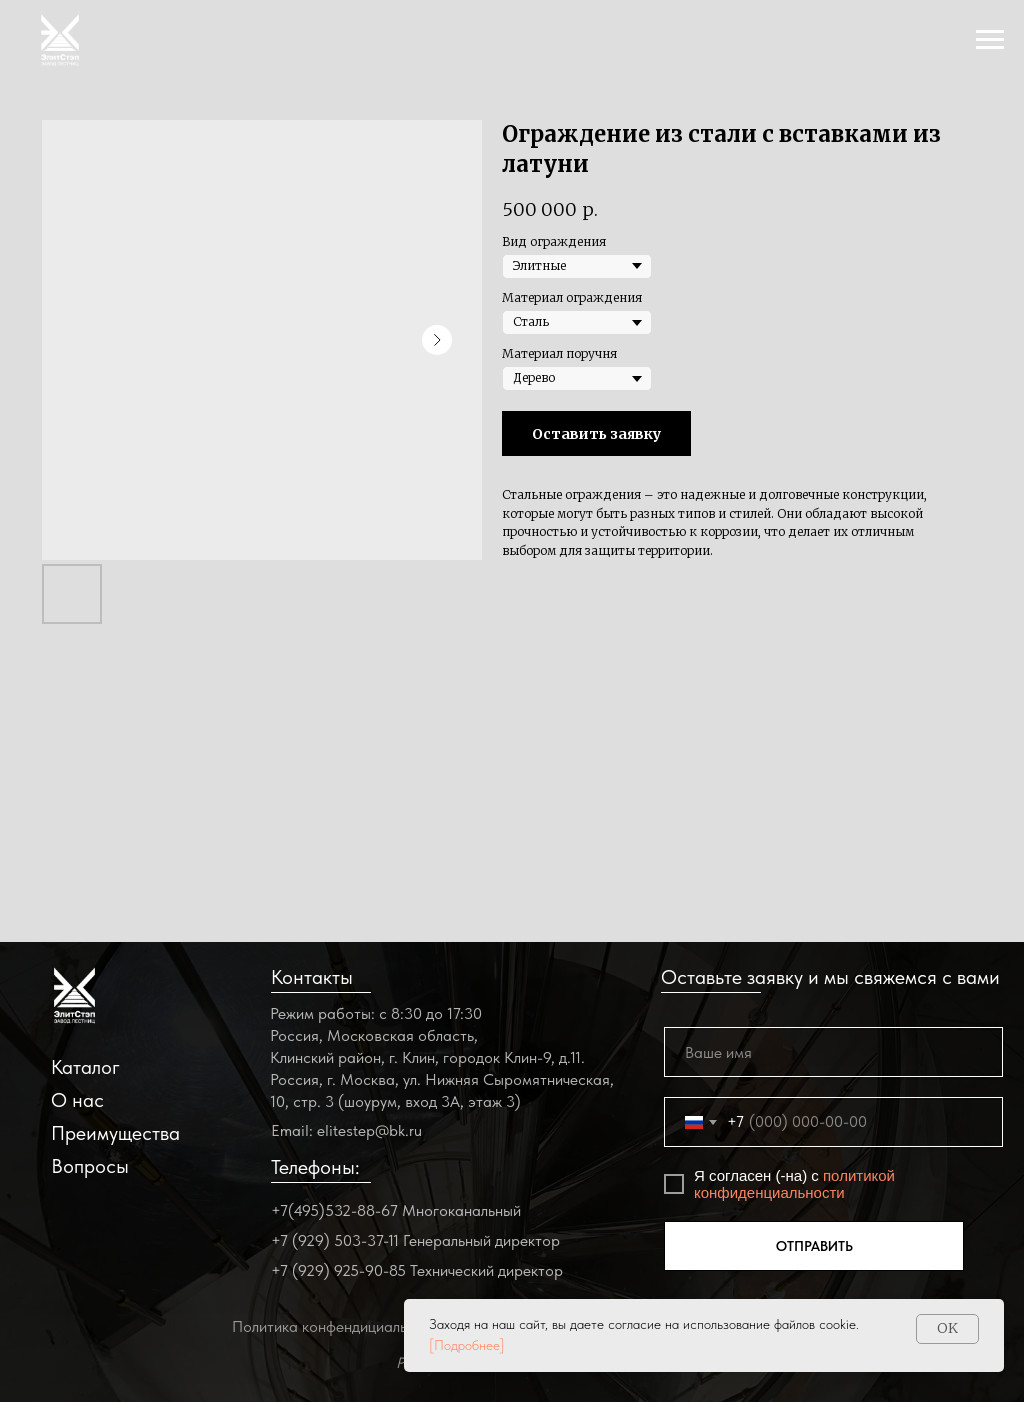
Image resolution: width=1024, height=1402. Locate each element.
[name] (833, 1052)
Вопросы (90, 1166)
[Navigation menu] (990, 40)
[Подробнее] (467, 1345)
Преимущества (115, 1133)
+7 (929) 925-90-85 (338, 1270)
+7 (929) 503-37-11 (335, 1240)
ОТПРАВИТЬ (814, 1246)
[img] (74, 995)
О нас (77, 1100)
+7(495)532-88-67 (334, 1210)
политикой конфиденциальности (794, 1184)
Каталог (85, 1067)
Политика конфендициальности (339, 1326)
